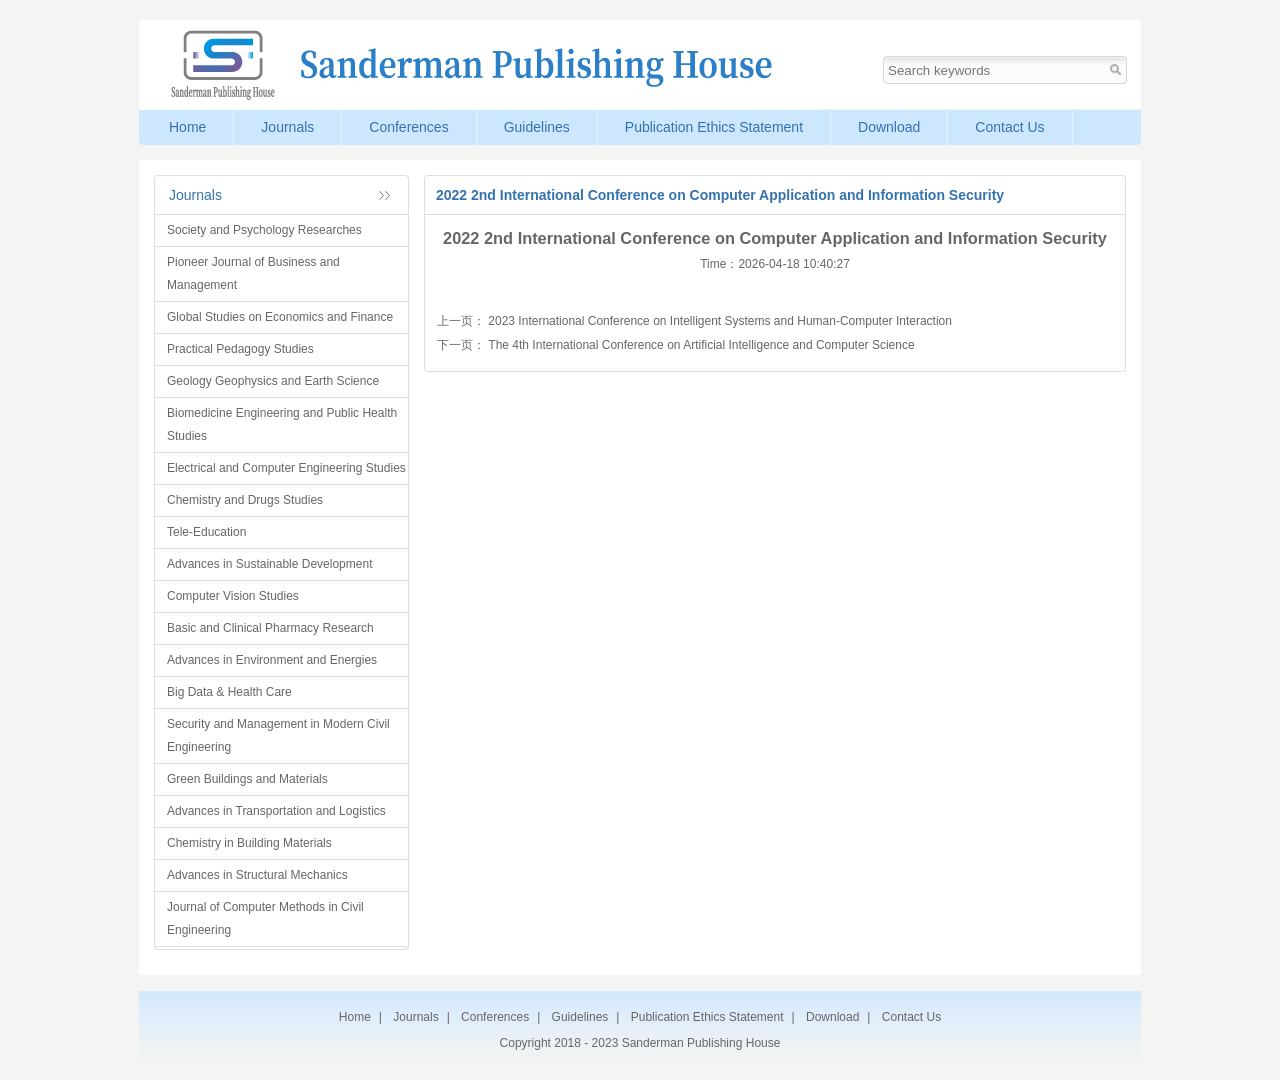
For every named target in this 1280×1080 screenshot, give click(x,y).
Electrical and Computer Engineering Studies (286, 468)
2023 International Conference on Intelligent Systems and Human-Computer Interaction (720, 321)
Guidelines (537, 127)
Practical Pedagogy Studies (240, 349)
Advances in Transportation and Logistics (276, 811)
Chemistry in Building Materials (249, 843)
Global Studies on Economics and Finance (280, 317)
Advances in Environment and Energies (272, 660)
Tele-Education (206, 532)
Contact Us (1009, 127)
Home (187, 127)
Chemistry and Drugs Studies (245, 500)
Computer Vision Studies (233, 596)
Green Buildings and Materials (247, 779)
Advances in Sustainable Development (269, 564)
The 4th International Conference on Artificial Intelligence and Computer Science (701, 345)
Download (889, 127)
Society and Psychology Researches (264, 230)
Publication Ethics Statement (714, 127)
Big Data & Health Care (229, 692)
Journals (287, 127)
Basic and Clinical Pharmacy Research (270, 628)
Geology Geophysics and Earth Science (273, 381)
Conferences (408, 127)
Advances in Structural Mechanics (257, 875)
